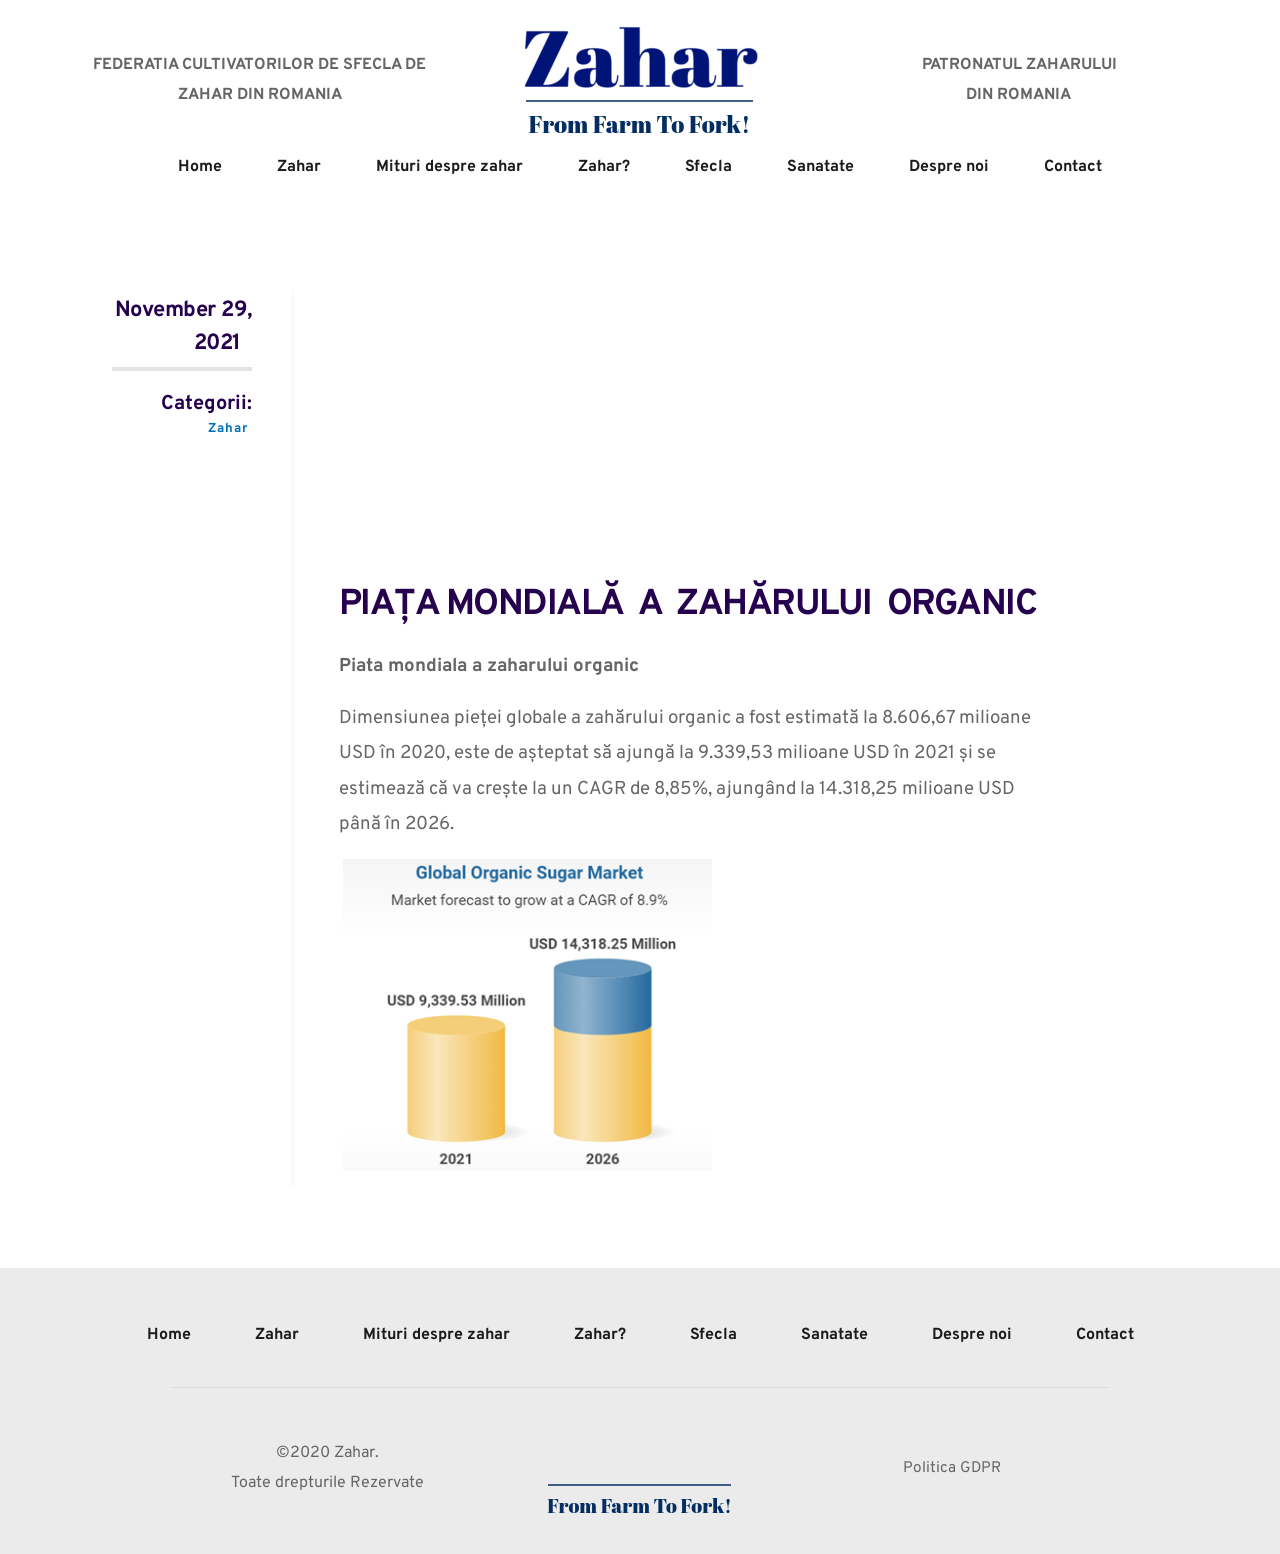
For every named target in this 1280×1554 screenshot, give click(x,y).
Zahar (227, 429)
